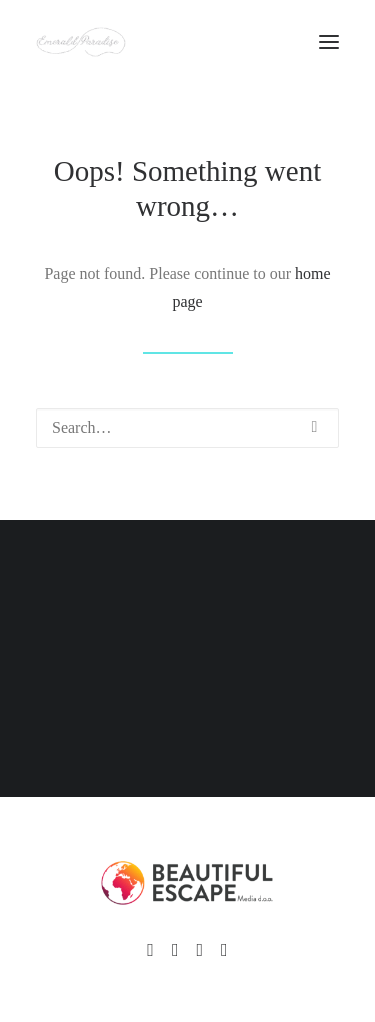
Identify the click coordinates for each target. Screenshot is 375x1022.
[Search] (187, 428)
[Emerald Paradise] (81, 42)
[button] (315, 427)
